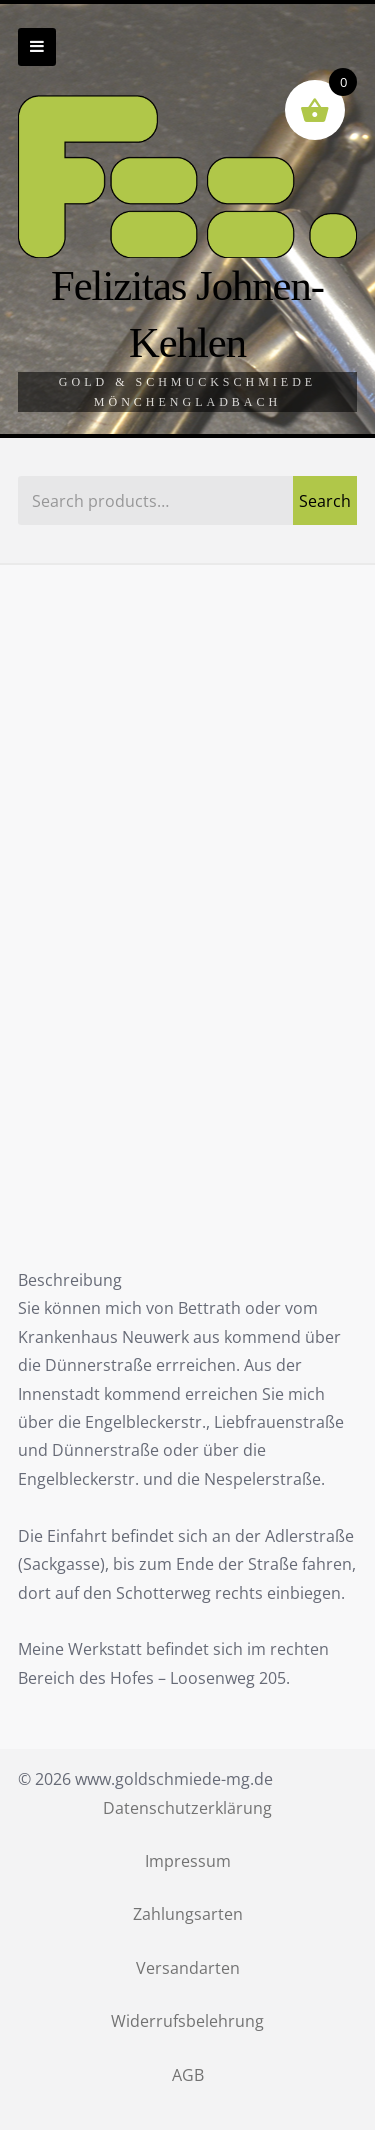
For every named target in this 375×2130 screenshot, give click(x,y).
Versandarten (188, 1968)
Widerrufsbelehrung (187, 2021)
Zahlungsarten (188, 1914)
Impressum (188, 1861)
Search (325, 501)
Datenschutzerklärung (187, 1808)
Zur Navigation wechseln (37, 47)
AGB (188, 2075)
